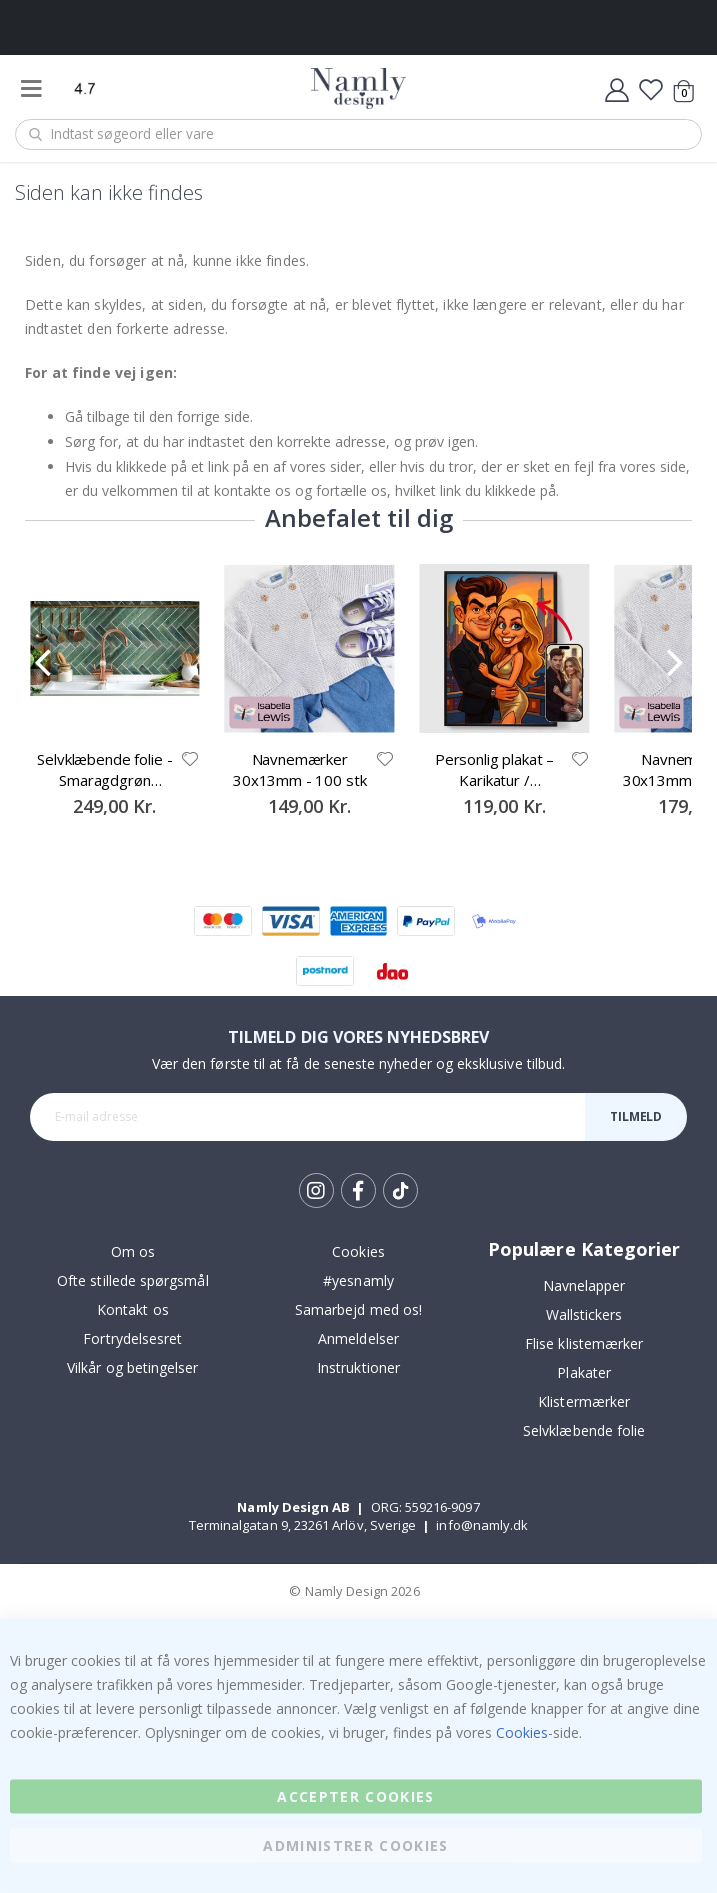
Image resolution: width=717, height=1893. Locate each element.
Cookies (358, 1251)
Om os (133, 1251)
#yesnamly (358, 1280)
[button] (190, 759)
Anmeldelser (358, 1338)
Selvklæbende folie (584, 1430)
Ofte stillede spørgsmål (133, 1280)
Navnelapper (584, 1285)
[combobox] (358, 134)
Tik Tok (400, 1191)
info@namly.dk (482, 1525)
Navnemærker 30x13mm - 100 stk (299, 769)
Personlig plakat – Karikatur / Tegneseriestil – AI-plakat (494, 769)
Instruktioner (358, 1367)
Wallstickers (584, 1314)
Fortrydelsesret (132, 1338)
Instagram (316, 1190)
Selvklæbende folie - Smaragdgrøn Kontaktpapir (104, 769)
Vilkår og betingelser (132, 1367)
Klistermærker (584, 1401)
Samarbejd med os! (358, 1309)
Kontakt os (133, 1309)
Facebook (358, 1190)
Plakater (584, 1372)
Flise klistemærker (584, 1343)
